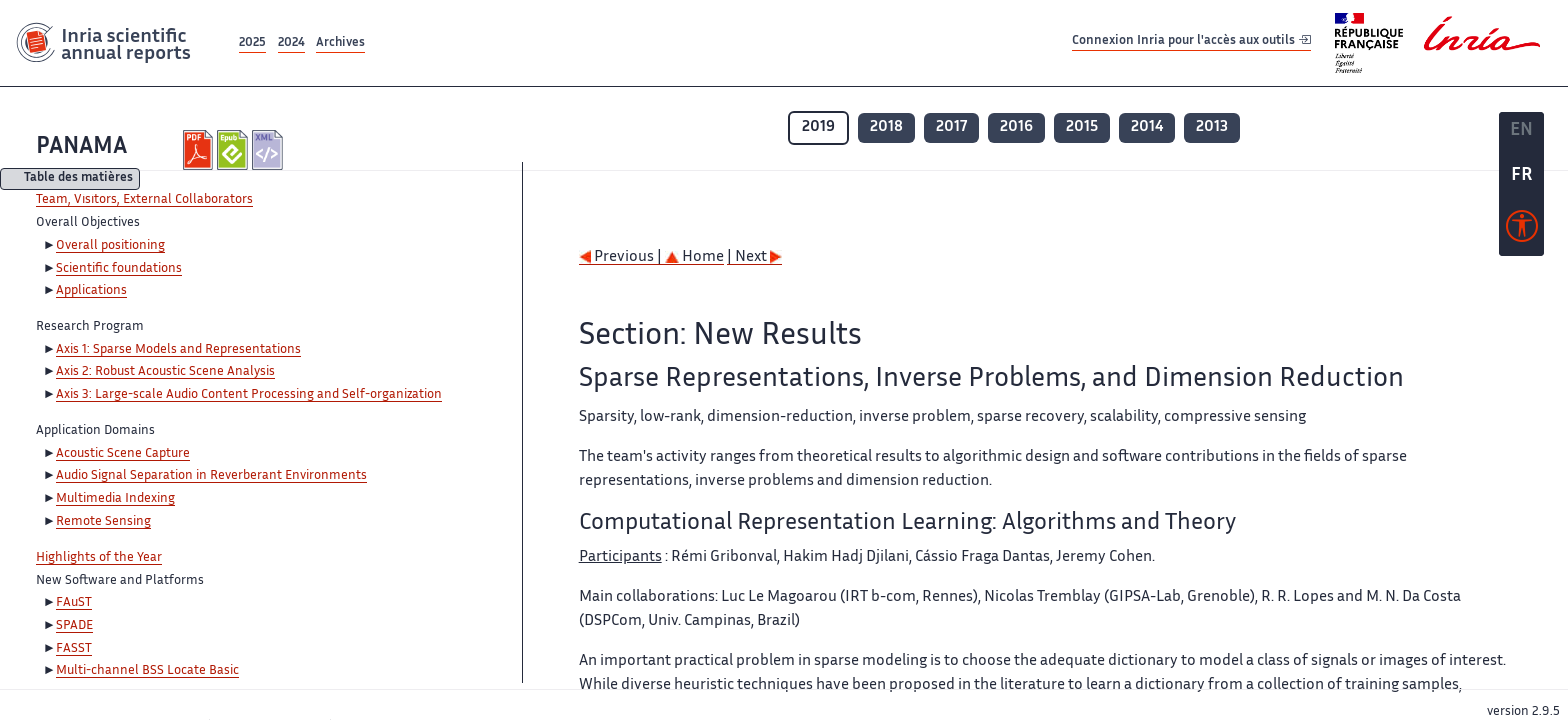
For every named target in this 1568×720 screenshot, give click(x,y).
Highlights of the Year (99, 558)
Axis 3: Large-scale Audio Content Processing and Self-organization (249, 395)
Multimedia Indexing (115, 499)
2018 (886, 127)
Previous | (622, 257)
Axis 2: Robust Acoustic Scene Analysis (165, 372)
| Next (754, 257)
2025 (252, 43)
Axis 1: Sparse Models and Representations (178, 350)
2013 (1212, 127)
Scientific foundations (119, 269)
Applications (91, 291)
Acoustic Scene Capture (123, 454)
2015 (1082, 127)
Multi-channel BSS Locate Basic (147, 671)
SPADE (74, 626)
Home (694, 257)
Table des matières (78, 179)
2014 (1147, 127)
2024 (291, 43)
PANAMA (81, 147)
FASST (74, 649)
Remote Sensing (103, 522)
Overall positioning (110, 246)
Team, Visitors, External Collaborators (144, 200)
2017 (951, 127)
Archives (340, 43)
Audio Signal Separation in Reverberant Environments (211, 476)
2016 (1016, 127)
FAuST (74, 603)
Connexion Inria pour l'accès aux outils (1191, 42)
